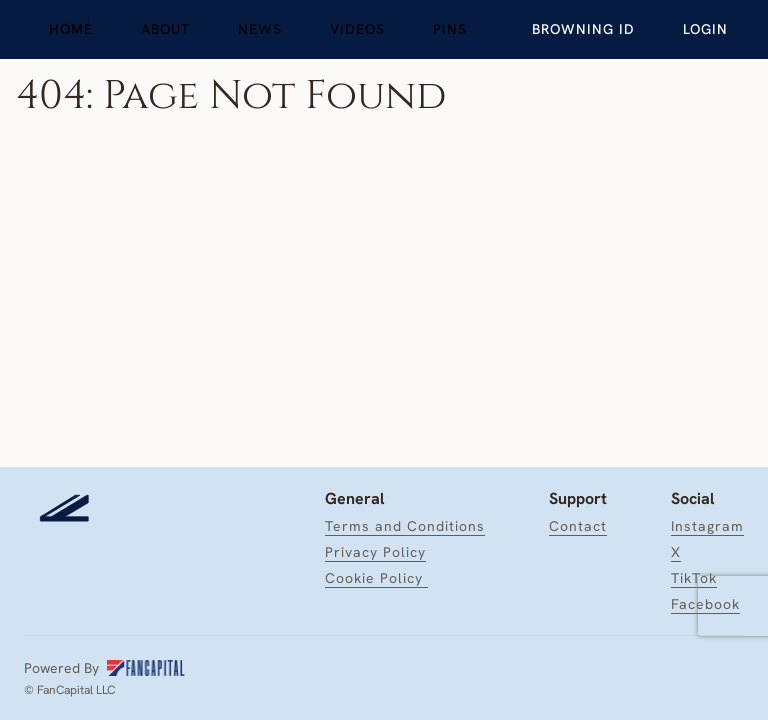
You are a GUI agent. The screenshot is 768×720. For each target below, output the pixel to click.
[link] (71, 29)
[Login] (705, 29)
